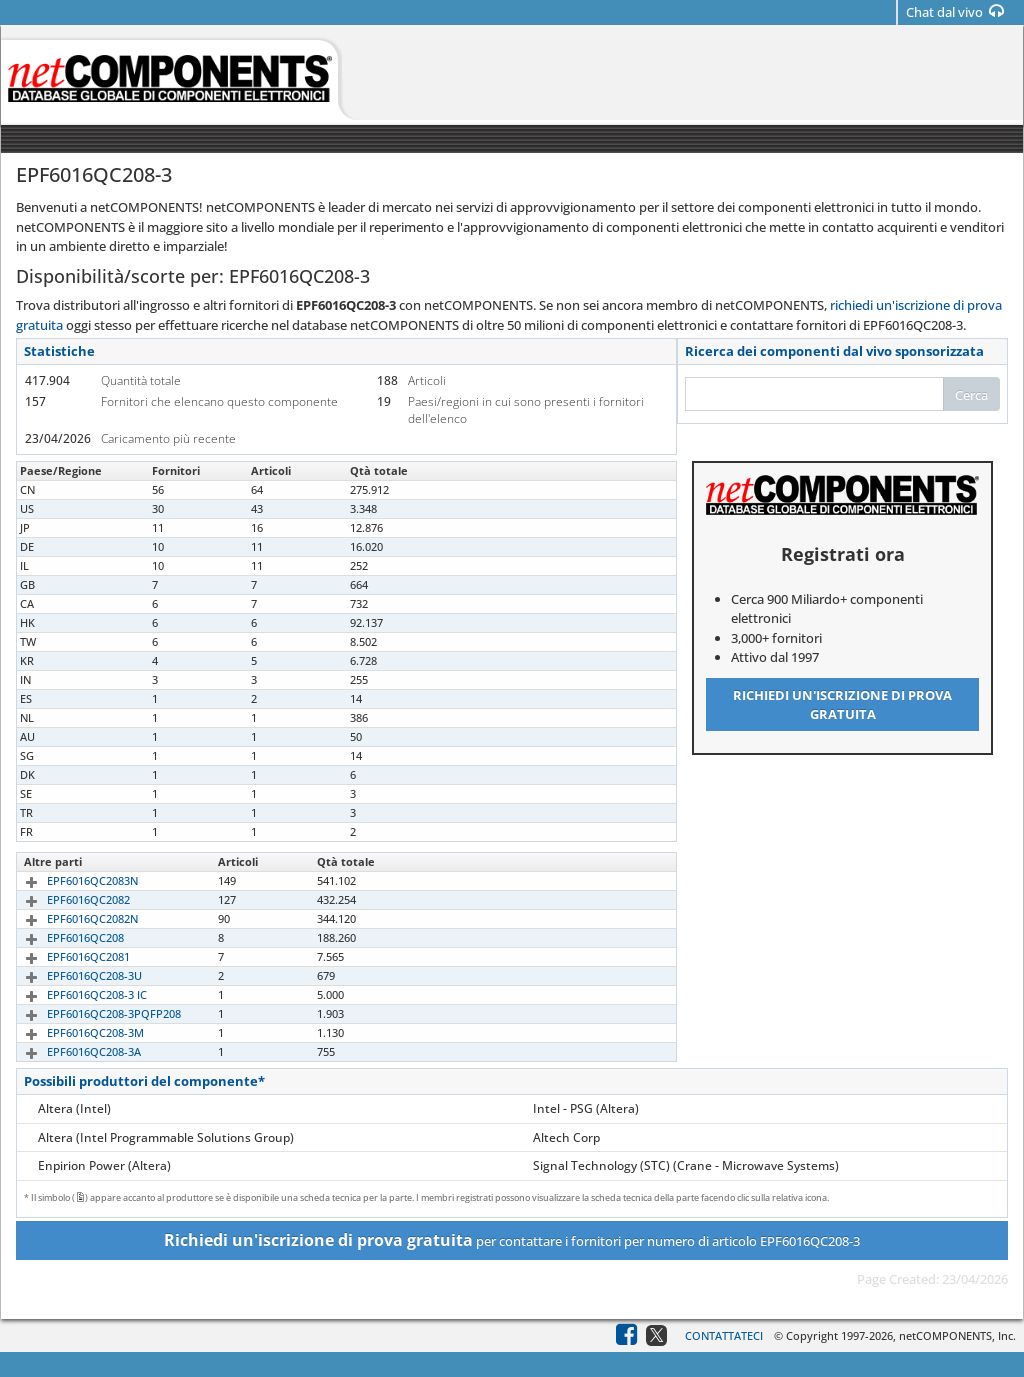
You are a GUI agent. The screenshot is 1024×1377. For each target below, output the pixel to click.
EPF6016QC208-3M (72, 1032)
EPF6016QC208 (62, 937)
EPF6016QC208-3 (67, 489)
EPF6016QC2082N (69, 918)
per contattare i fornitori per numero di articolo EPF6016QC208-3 (512, 1240)
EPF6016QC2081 (65, 956)
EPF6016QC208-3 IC (74, 994)
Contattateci (724, 1335)
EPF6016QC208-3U (71, 975)
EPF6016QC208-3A (71, 1051)
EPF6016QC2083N (69, 880)
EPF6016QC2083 (65, 527)
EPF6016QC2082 (65, 899)
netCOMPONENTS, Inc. (957, 1335)
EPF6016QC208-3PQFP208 (91, 1013)
